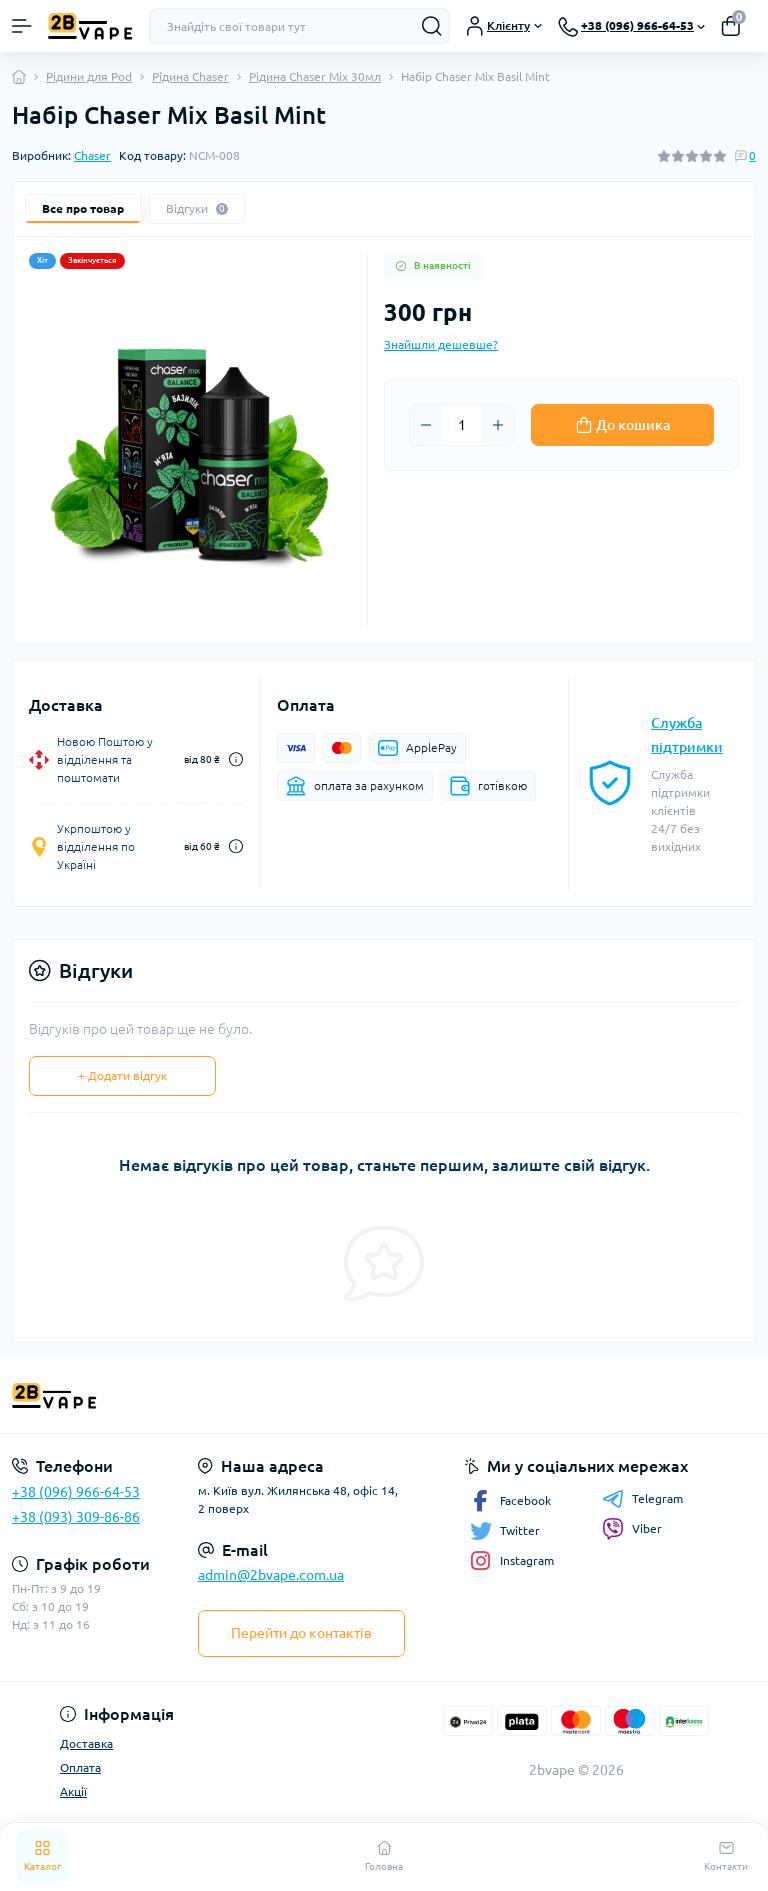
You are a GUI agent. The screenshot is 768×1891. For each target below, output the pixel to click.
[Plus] (498, 425)
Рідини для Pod (89, 76)
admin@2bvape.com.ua (271, 1575)
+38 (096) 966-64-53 (76, 1492)
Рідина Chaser (190, 76)
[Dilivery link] (236, 759)
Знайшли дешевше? (441, 344)
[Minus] (426, 425)
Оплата (80, 1767)
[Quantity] (462, 425)
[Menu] (22, 26)
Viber (632, 1529)
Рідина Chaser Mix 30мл (315, 76)
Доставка (86, 1743)
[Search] (432, 26)
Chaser (92, 155)
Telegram (642, 1499)
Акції (73, 1791)
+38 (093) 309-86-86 (76, 1517)
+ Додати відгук (122, 1075)
